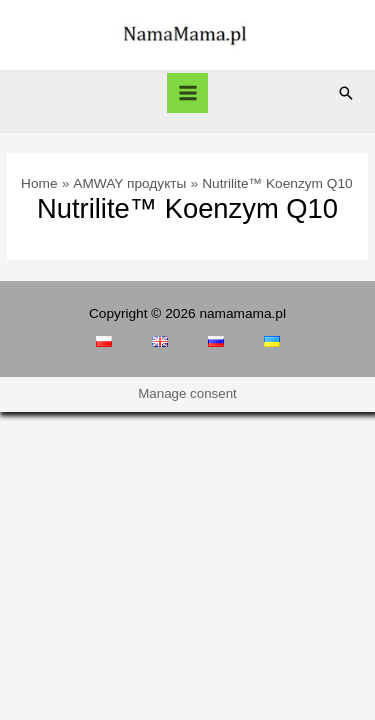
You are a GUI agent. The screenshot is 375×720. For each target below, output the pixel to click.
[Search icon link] (346, 93)
